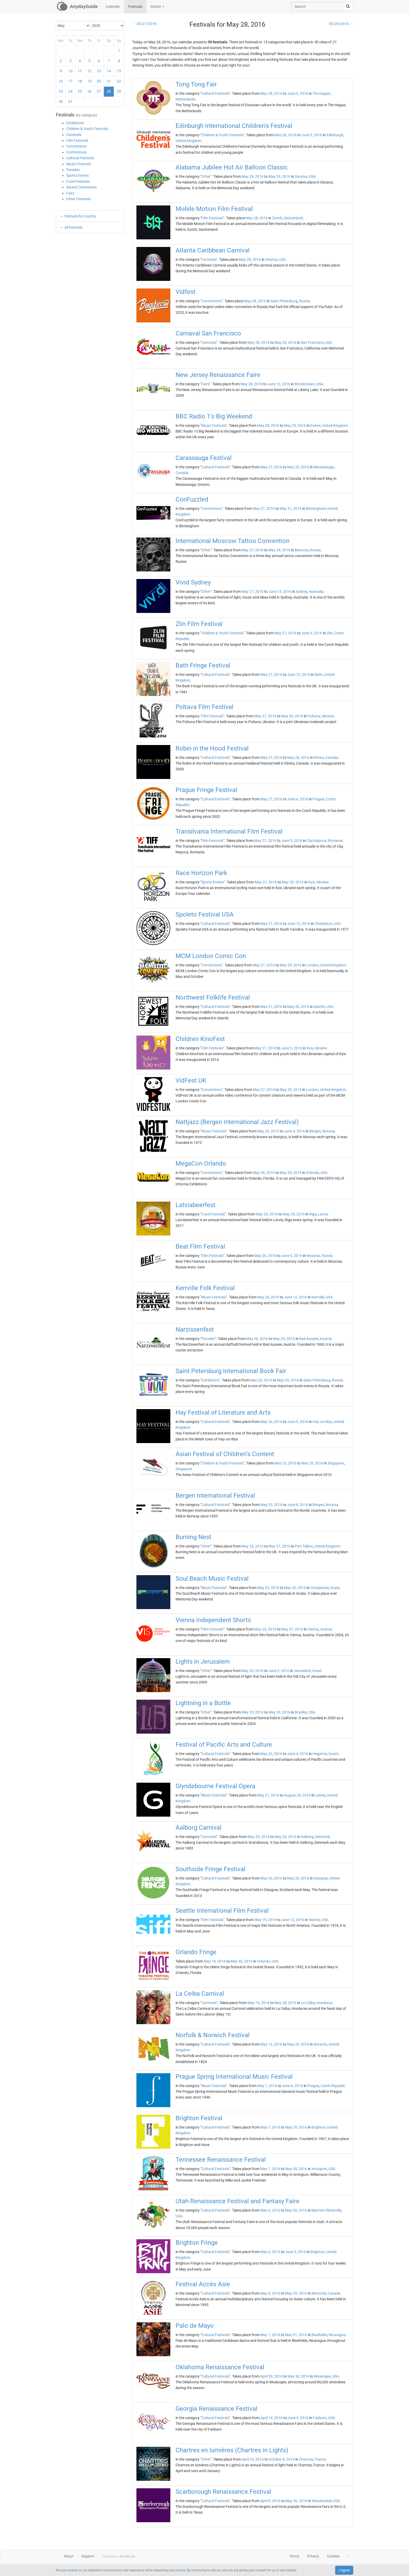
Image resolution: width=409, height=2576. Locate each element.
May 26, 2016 (268, 1131)
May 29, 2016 (279, 176)
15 (119, 71)
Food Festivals (78, 181)
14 (109, 71)
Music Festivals (78, 164)
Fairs (70, 193)
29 (119, 91)
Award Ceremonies (81, 187)
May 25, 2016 (285, 1463)
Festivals (135, 6)
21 (109, 81)
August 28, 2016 (297, 1795)
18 (80, 81)
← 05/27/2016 (144, 24)
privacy (180, 2570)
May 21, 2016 (268, 1795)
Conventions (76, 146)
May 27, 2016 (271, 467)
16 (61, 81)
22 (119, 81)
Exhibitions (75, 123)
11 (80, 71)
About (69, 2556)
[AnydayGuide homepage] (77, 6)
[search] (348, 6)
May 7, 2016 (267, 2086)
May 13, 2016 (271, 2044)
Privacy (313, 2556)
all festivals (73, 227)
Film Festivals (77, 140)
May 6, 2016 (270, 2210)
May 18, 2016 (215, 1961)
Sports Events (77, 175)
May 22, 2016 (271, 1754)
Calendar (113, 6)
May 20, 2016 (258, 1837)
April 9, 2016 (270, 2501)
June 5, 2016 (297, 93)
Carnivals (73, 135)
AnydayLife (127, 2556)
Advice (157, 6)
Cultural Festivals (80, 158)
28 (109, 91)
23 (61, 91)
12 (89, 71)
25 (80, 91)
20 (99, 81)
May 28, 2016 (271, 93)
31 (70, 101)
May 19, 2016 (265, 1920)
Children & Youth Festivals (87, 129)
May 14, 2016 (258, 2003)
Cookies (333, 2556)
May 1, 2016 (270, 2335)
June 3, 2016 (311, 633)
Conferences (76, 152)
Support (87, 2556)
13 (99, 71)
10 (70, 71)
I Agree (344, 2570)
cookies (72, 2570)
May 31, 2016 (291, 508)
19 (89, 81)
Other (205, 176)
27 (99, 91)
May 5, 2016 (270, 2293)
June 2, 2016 (278, 1671)
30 (61, 101)
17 (70, 81)
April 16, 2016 (271, 2418)
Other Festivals (78, 199)
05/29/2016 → (341, 24)
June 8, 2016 (297, 1505)
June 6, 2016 (292, 2086)
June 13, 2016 (279, 591)
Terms (294, 2556)
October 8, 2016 (281, 2459)
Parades (73, 170)
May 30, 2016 (292, 716)
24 (70, 91)
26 (89, 91)
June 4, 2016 (297, 799)
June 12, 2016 (278, 384)
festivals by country (80, 216)
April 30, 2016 (271, 2376)
